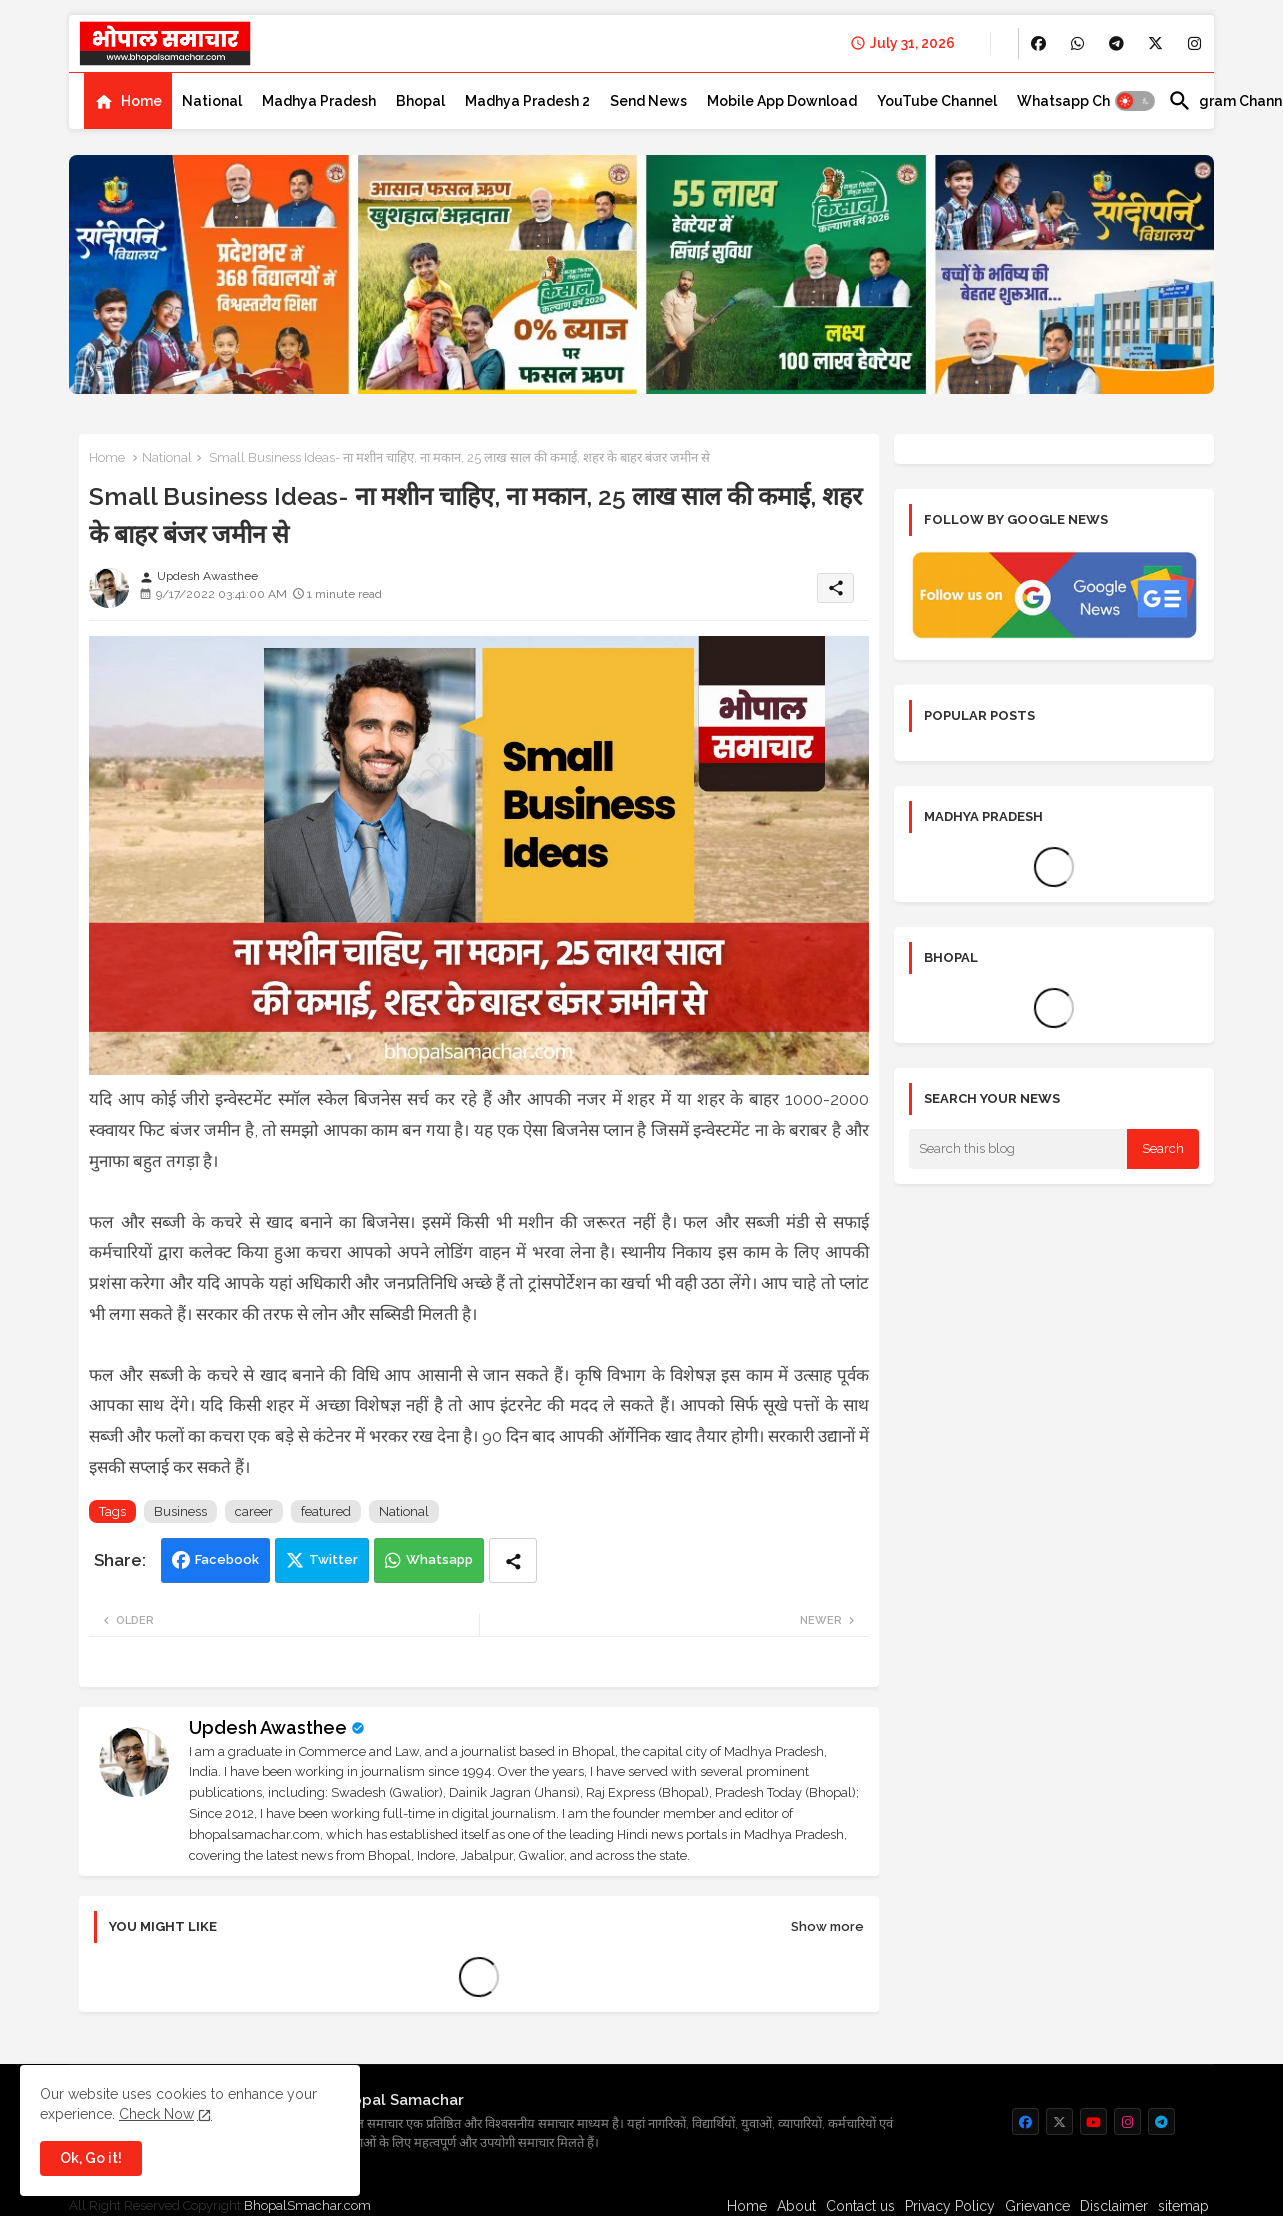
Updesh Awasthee (268, 1727)
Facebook (227, 1559)
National (212, 101)
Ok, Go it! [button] (91, 2158)
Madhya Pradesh (319, 101)
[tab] (128, 101)
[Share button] (513, 1560)
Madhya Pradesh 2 (527, 101)
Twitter (333, 1559)
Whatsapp (439, 1559)
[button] (1135, 101)
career (254, 1511)
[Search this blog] (1018, 1149)
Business (180, 1511)
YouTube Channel (937, 101)
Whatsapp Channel (1082, 101)
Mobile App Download (782, 101)
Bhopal (420, 101)
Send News (648, 101)
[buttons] (1038, 43)
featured (326, 1511)
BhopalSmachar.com (307, 2205)
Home (141, 101)
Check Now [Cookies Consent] (156, 2114)
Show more (827, 1926)
